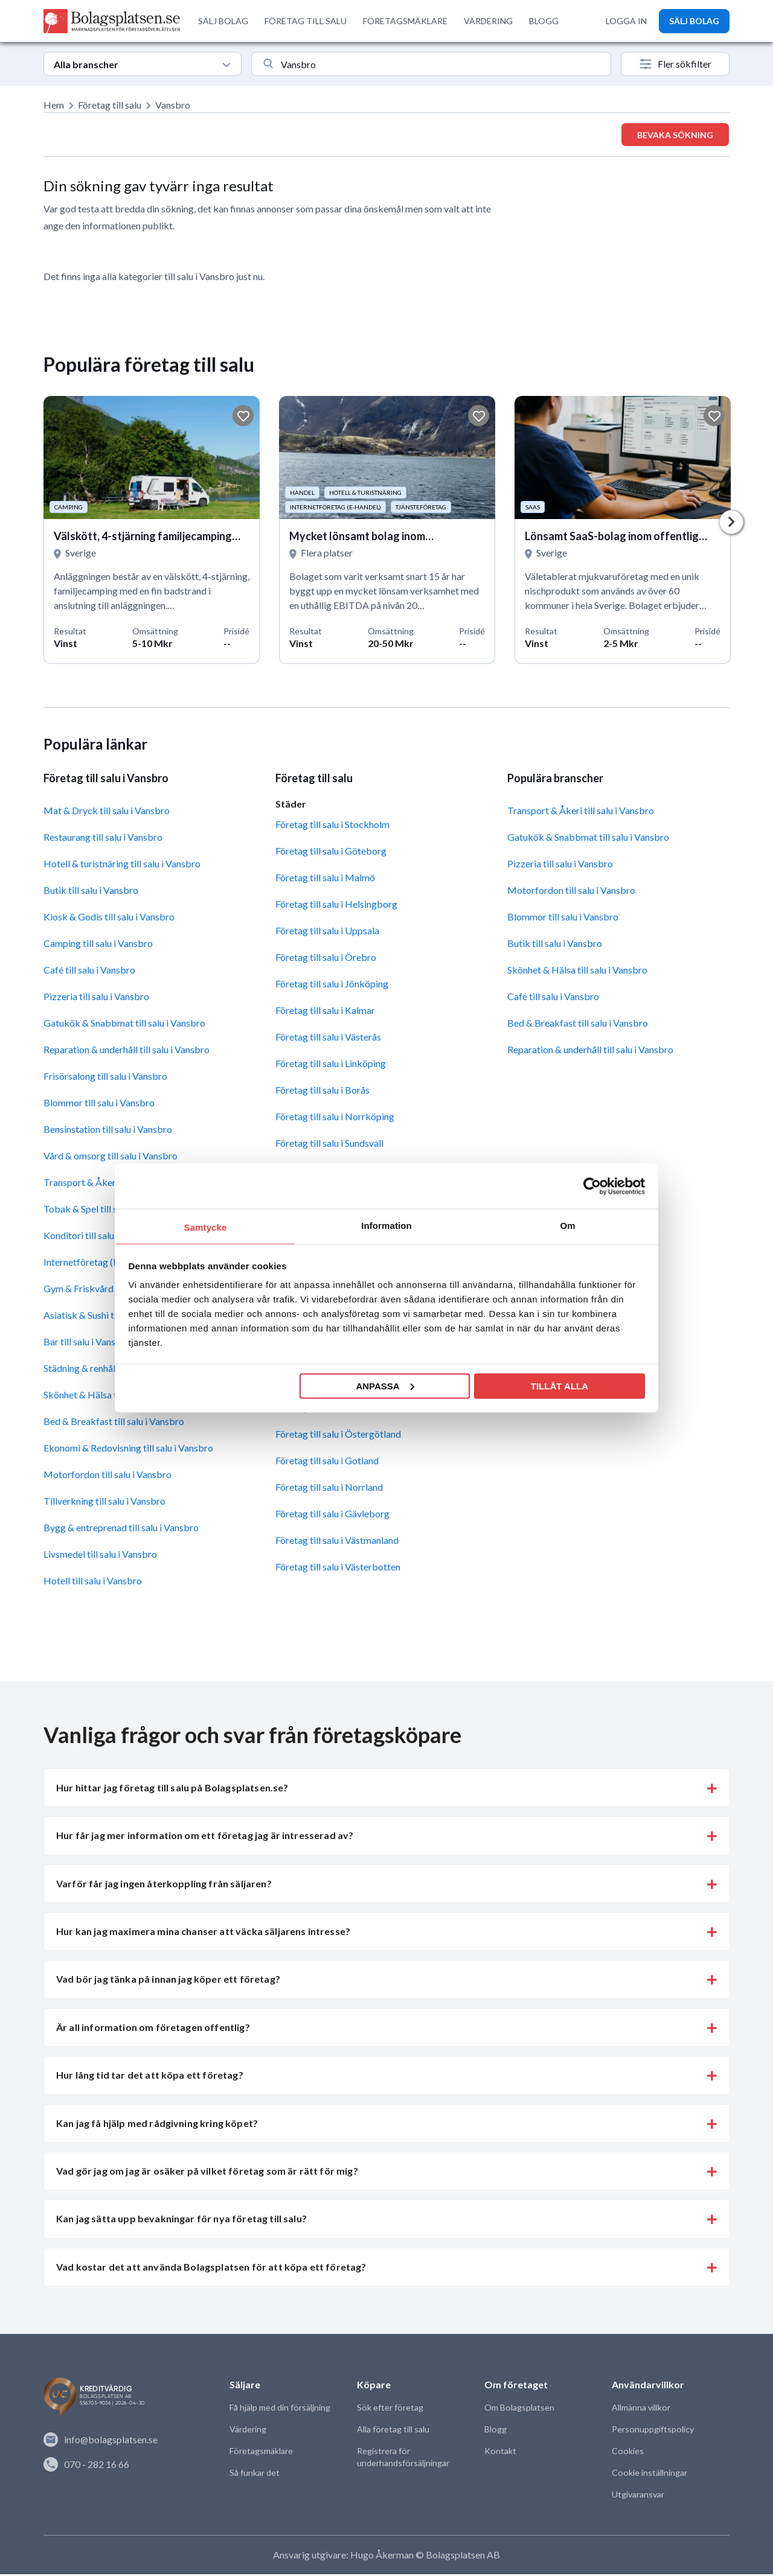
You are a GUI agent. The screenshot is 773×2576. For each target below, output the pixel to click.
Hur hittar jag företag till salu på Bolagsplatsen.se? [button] (172, 1789)
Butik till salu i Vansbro (90, 892)
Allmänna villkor (641, 2410)
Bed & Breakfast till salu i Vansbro (113, 1423)
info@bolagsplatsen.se (100, 2442)
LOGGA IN (626, 21)
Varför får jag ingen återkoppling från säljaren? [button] (164, 1885)
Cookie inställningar (649, 2475)
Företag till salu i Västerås (328, 1038)
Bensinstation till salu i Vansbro (107, 1131)
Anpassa (385, 1385)
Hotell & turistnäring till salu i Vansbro (121, 866)
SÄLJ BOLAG (223, 21)
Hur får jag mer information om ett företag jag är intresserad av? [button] (204, 1837)
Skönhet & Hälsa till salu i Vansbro (577, 972)
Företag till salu (109, 104)
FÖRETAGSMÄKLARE (405, 21)
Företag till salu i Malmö (325, 879)
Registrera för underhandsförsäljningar (403, 2459)
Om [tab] (567, 1225)
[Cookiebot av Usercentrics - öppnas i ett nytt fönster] (592, 1186)
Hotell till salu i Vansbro (92, 1583)
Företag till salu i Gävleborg (332, 1516)
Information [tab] (386, 1225)
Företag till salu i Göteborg (330, 852)
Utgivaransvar (638, 2497)
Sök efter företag (389, 2410)
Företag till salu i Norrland (329, 1489)
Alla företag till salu (393, 2431)
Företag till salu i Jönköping (331, 985)
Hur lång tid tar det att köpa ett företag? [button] (149, 2077)
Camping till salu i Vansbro (98, 945)
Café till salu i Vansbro (89, 972)
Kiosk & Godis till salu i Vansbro (109, 919)
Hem (53, 104)
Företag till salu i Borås (322, 1091)
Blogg (495, 2431)
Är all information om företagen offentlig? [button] (153, 2029)
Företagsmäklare (260, 2453)
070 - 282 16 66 (86, 2466)
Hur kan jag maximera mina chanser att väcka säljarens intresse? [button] (203, 1933)
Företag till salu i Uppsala (327, 932)
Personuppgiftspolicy (652, 2431)
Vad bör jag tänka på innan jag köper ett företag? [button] (168, 1981)
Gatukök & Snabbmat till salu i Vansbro (124, 1025)
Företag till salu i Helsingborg (336, 905)
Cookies (627, 2453)
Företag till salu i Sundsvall (329, 1144)
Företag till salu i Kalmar (325, 1012)
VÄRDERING (488, 21)
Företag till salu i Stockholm (332, 826)
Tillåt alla (559, 1385)
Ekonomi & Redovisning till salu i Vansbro (128, 1450)
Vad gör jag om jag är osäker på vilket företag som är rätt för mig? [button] (207, 2173)
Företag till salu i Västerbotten (337, 1569)
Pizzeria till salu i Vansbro (96, 998)
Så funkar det (254, 2475)
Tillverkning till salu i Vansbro (104, 1503)
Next (731, 523)
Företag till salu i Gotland (327, 1462)
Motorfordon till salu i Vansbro (107, 1476)
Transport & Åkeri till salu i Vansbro (580, 812)
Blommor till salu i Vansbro (99, 1105)
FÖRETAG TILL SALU (306, 21)
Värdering (247, 2431)
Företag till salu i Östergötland (338, 1436)
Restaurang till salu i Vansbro (102, 839)
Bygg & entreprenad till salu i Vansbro (121, 1529)
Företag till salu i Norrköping (334, 1118)
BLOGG (544, 21)
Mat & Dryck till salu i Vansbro (106, 812)
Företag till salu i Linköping (330, 1065)
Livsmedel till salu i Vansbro (100, 1556)
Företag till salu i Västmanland (337, 1542)
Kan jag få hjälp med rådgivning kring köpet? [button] (157, 2125)
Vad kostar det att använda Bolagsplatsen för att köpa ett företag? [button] (211, 2268)
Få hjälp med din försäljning (279, 2410)
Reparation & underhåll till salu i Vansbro (126, 1051)
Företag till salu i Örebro (325, 958)
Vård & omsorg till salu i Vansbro (110, 1158)
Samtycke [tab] (205, 1227)
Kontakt (500, 2453)
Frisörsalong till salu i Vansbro (105, 1078)
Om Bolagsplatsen (519, 2410)
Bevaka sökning (675, 135)
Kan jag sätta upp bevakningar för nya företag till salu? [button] (181, 2221)
